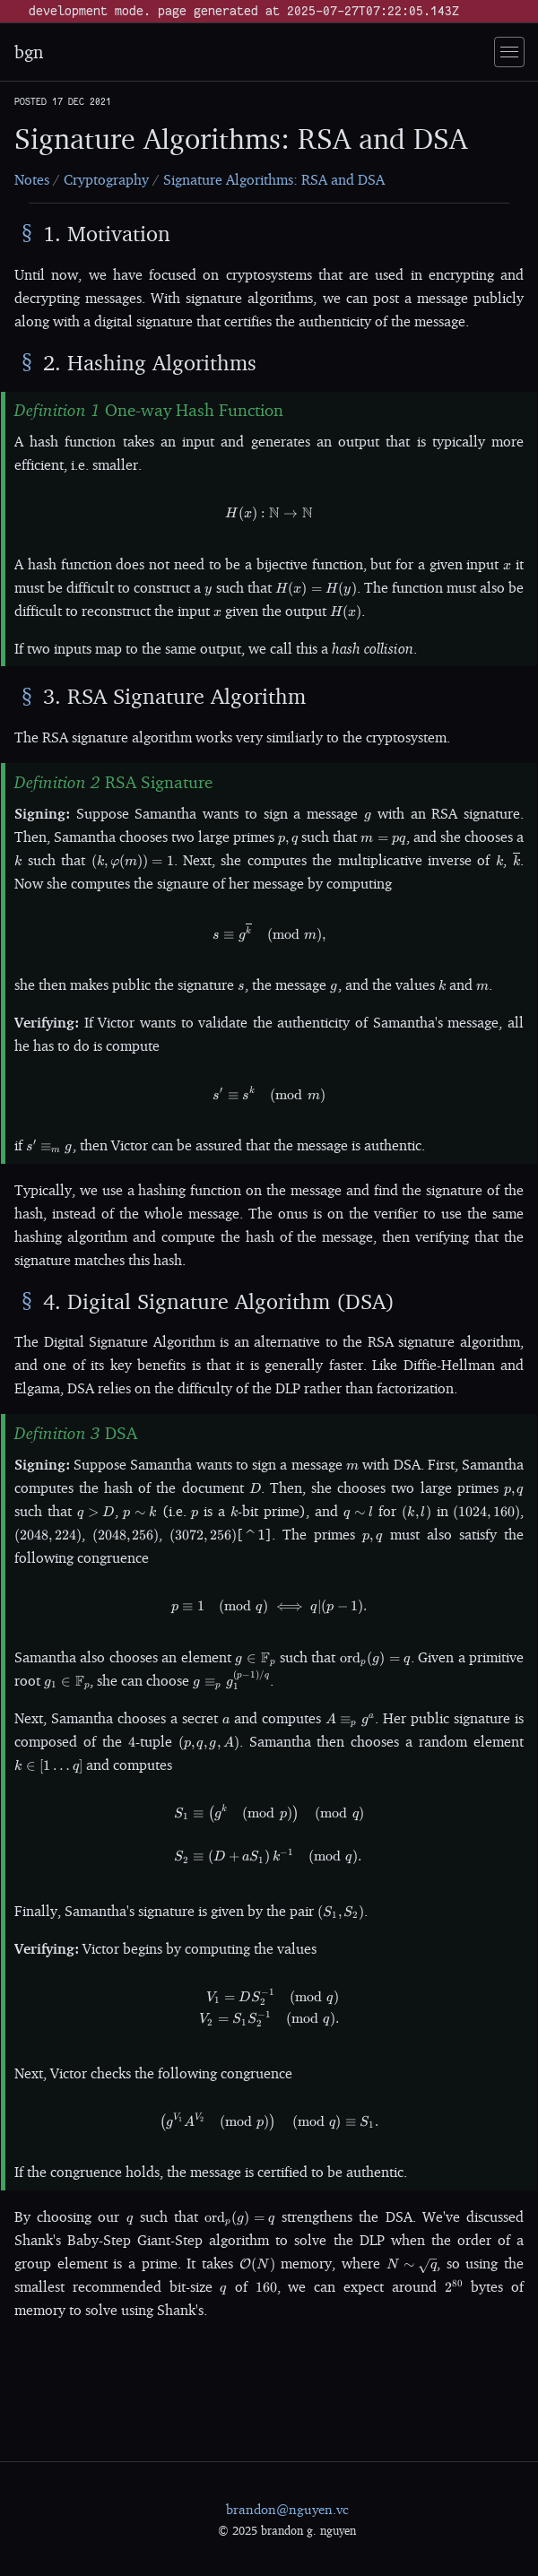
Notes (31, 179)
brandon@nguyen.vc (287, 2509)
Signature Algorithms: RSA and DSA (274, 179)
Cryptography (106, 179)
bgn (28, 52)
